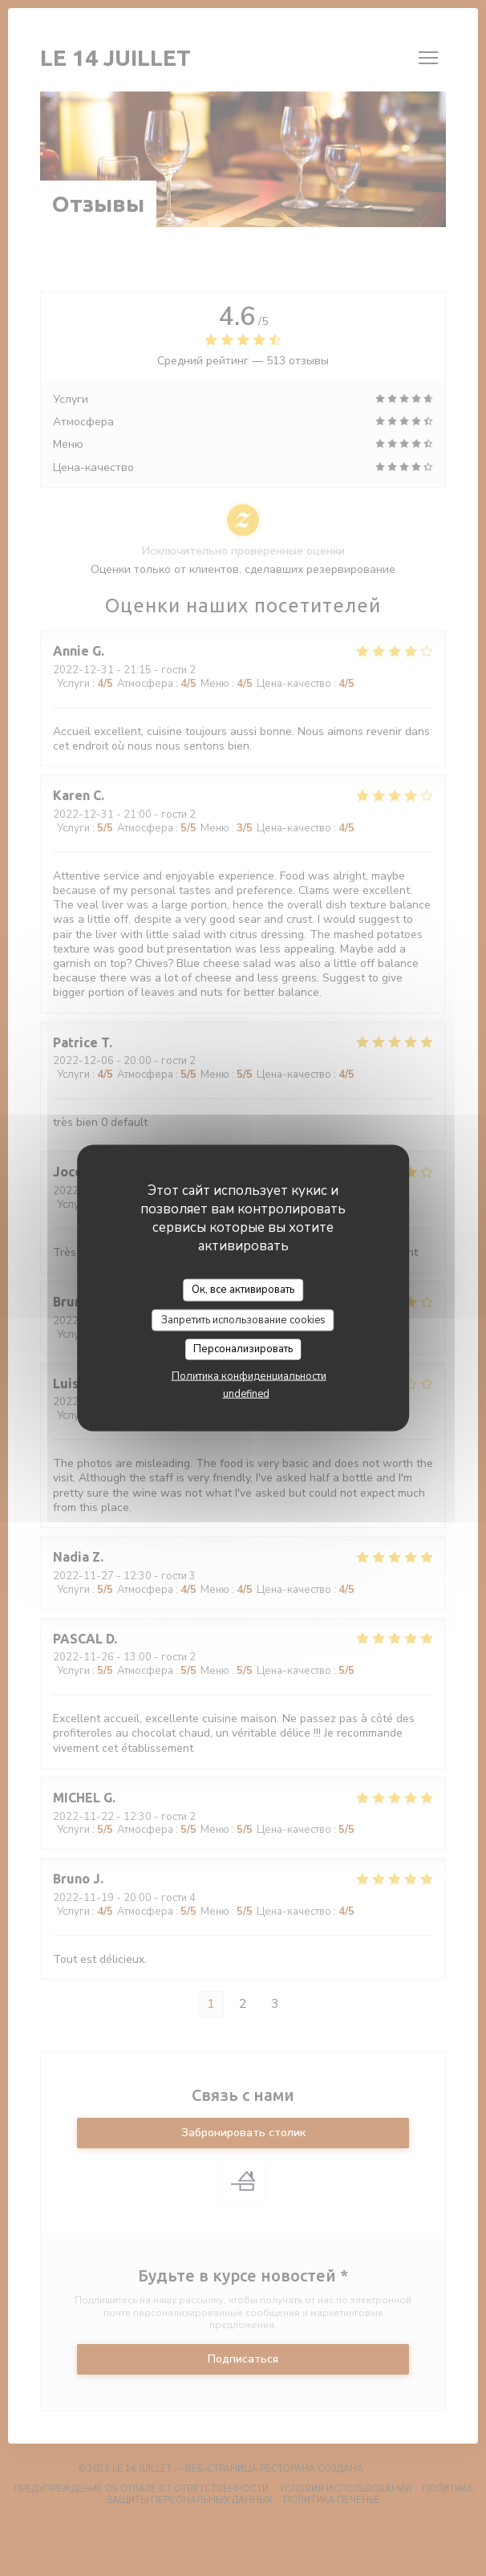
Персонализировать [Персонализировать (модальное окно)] (243, 1349)
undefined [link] (246, 1393)
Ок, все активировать (243, 1289)
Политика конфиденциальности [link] (249, 1375)
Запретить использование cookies (243, 1319)
